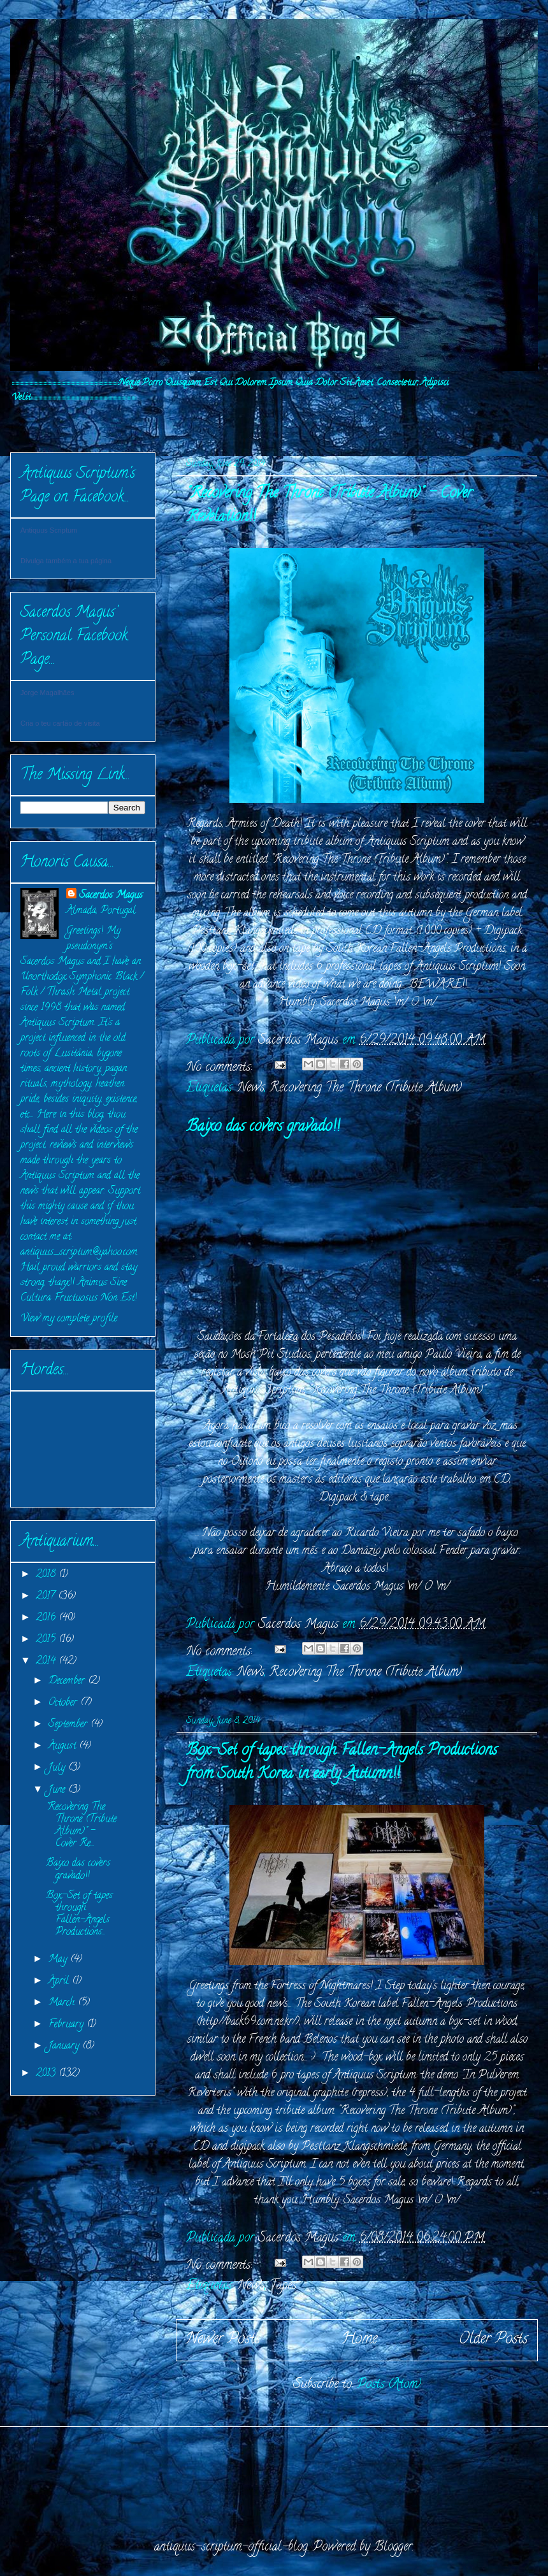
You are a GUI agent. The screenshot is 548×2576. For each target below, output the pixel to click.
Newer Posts (223, 2340)
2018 (47, 1575)
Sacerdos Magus (111, 895)
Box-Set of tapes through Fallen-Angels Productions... (79, 1915)
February (67, 2025)
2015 (47, 1640)
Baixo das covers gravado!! (263, 1127)
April (60, 1981)
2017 (47, 1596)
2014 (47, 1661)
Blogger (393, 2548)
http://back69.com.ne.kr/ (247, 2022)
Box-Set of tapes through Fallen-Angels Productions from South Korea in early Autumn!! (341, 1763)
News (250, 1088)
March (63, 2003)
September (69, 1724)
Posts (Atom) (389, 2385)
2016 (47, 1618)
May (59, 1960)
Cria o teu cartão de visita (60, 723)
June (58, 1790)
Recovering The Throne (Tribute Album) (366, 1088)
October (64, 1703)
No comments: (221, 1068)
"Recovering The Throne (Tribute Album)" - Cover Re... (81, 1826)
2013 (47, 2074)
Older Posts (493, 2340)
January (65, 2046)
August (63, 1746)
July (58, 1768)
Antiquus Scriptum (48, 530)
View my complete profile (68, 1319)
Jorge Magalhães (47, 692)
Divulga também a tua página (66, 561)
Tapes (283, 2286)
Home (359, 2340)
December (68, 1681)
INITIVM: (53, 422)
